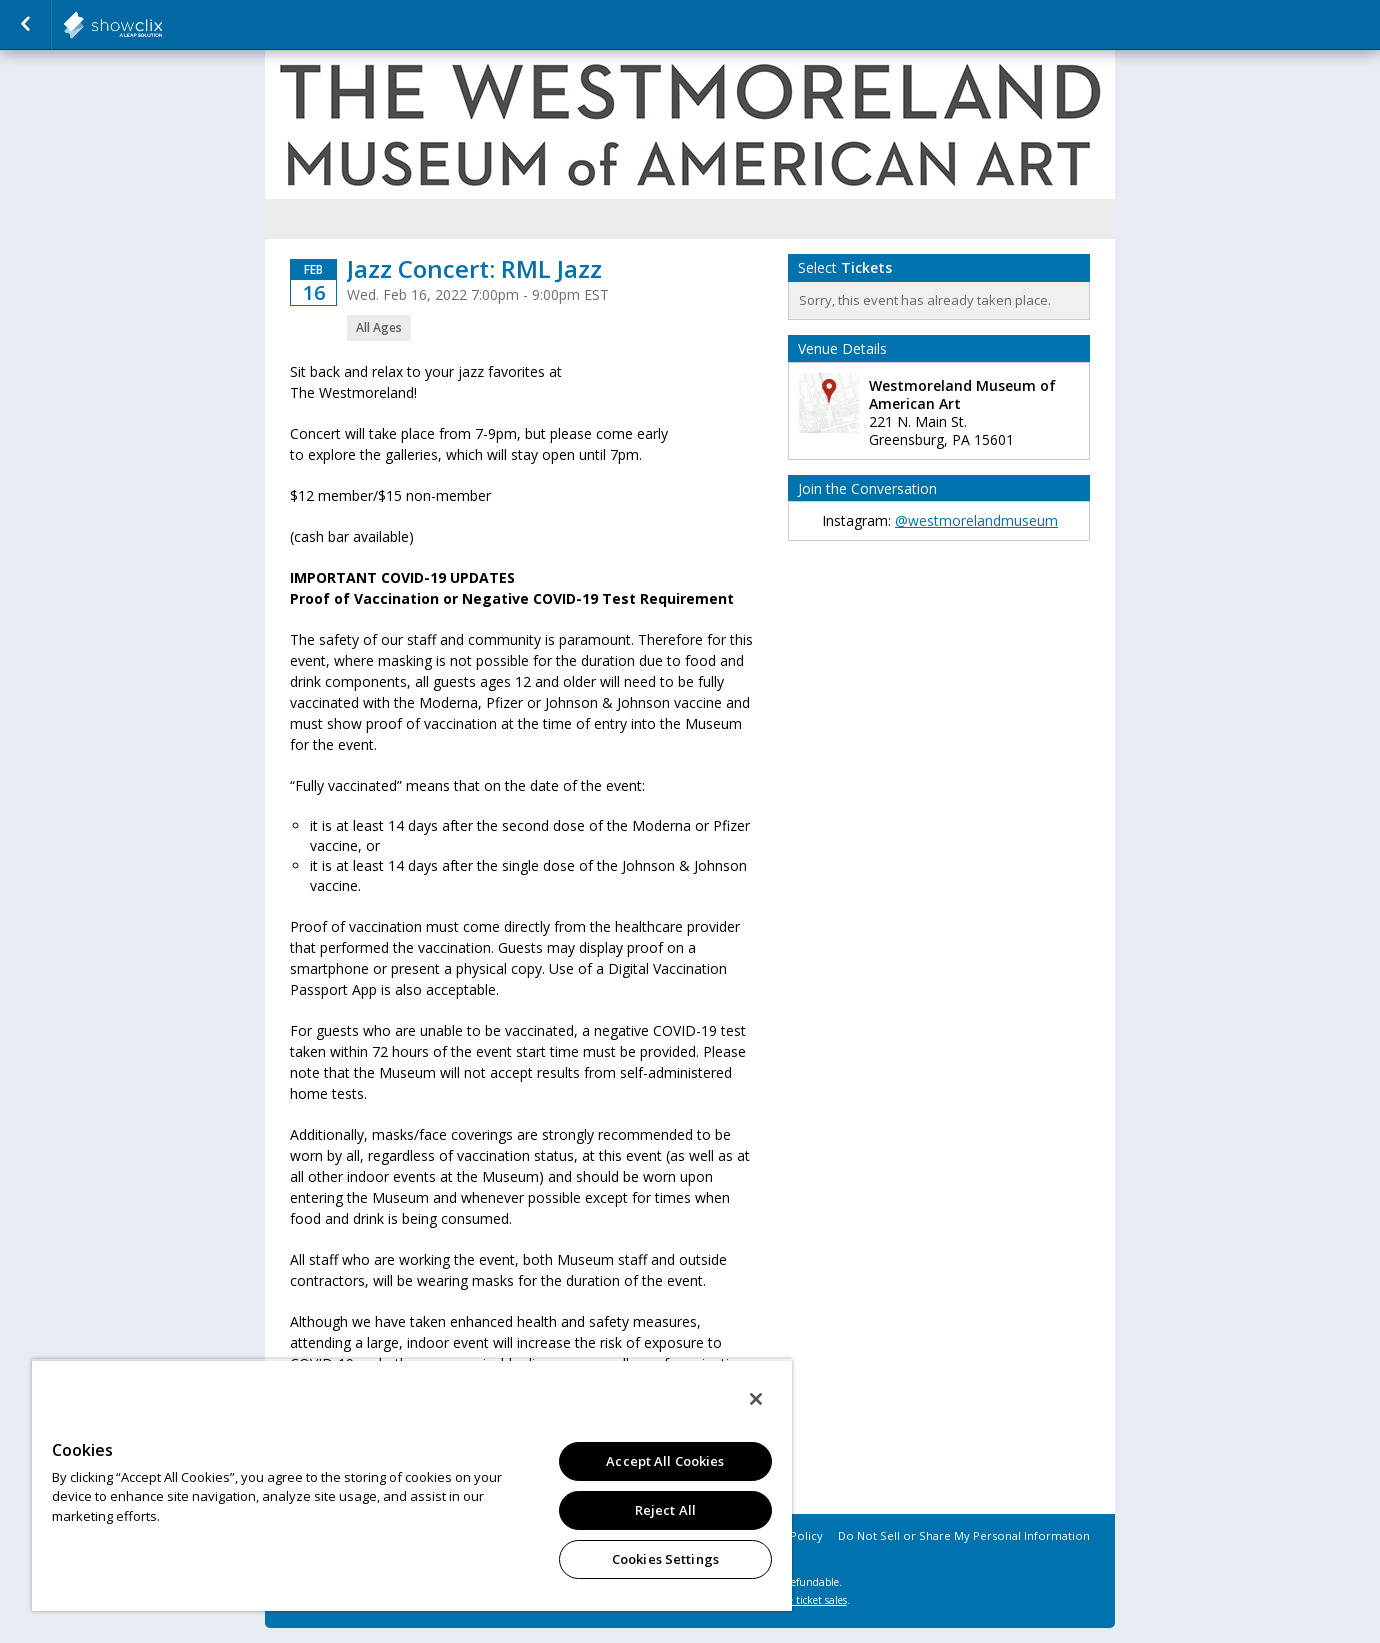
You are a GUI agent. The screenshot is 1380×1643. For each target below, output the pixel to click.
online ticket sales (805, 1600)
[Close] (756, 1399)
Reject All (665, 1510)
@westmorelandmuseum (976, 520)
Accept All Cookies (665, 1461)
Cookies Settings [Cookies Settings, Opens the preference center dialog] (665, 1559)
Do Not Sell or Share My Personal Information (964, 1535)
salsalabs (162, 25)
